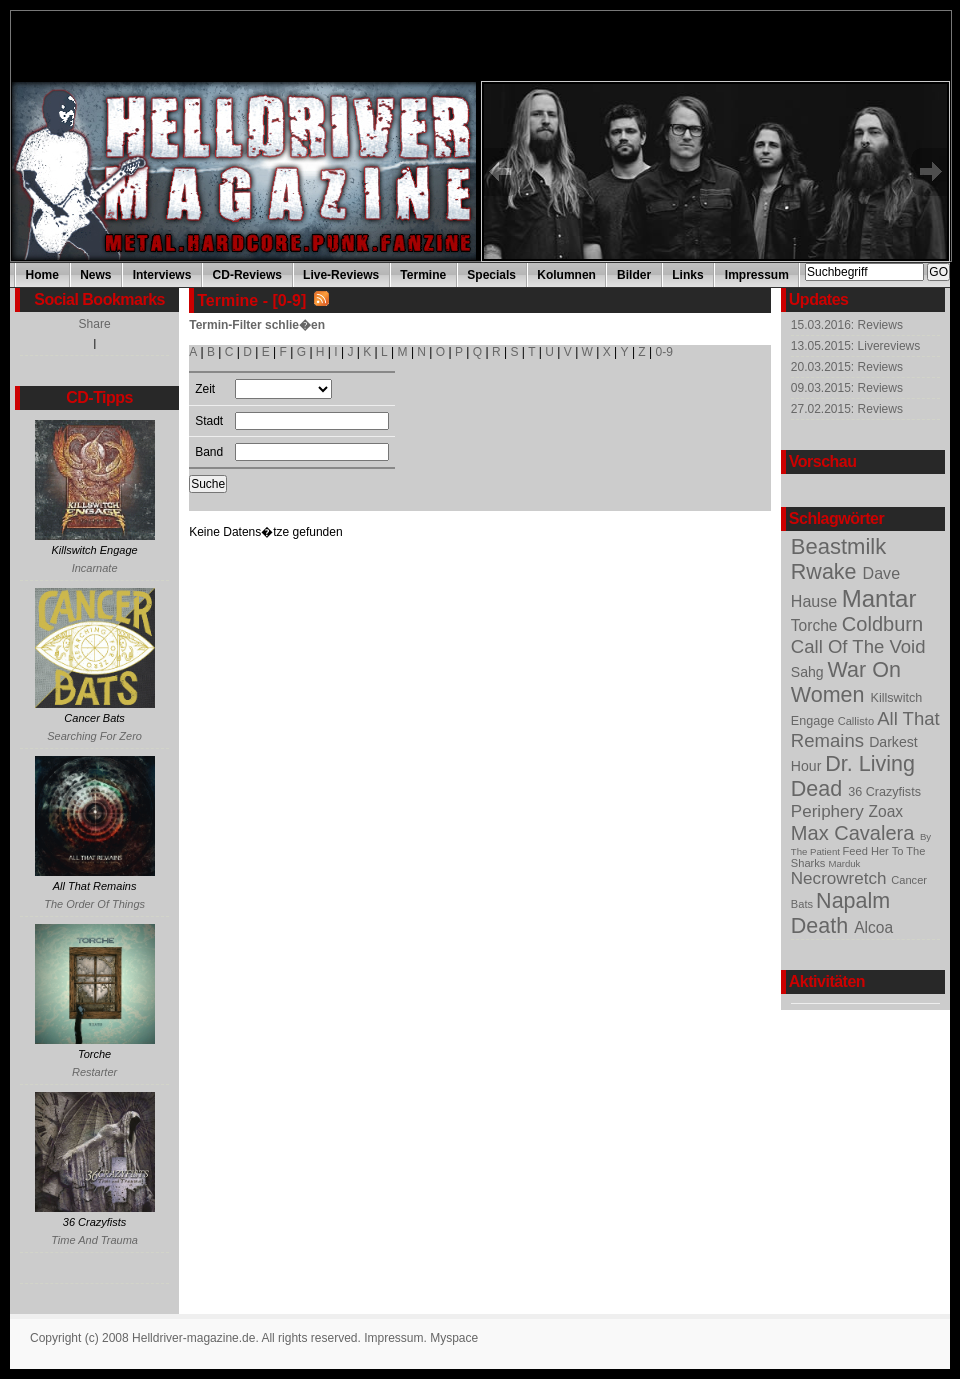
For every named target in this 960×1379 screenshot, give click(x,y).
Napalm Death (840, 913)
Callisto (857, 721)
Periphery (830, 811)
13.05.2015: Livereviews (855, 346)
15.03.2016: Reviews (847, 325)
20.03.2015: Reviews (847, 367)
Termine (423, 275)
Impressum (757, 275)
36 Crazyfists (884, 792)
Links (687, 275)
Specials (491, 275)
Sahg (809, 672)
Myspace (454, 1338)
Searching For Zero (94, 736)
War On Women (846, 682)
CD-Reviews (247, 275)
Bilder (634, 275)
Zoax (886, 811)
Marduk (844, 863)
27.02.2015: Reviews (847, 409)
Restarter (94, 1072)
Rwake (827, 572)
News (95, 275)
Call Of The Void (858, 646)
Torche (816, 625)
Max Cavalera (855, 833)
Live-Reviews (341, 275)
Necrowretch (841, 878)
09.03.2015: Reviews (847, 388)
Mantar (879, 598)
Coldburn (882, 624)
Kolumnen (566, 275)
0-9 (664, 352)
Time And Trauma (94, 1240)
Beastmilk (838, 546)
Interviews (162, 275)
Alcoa (873, 927)
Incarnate (95, 568)
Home (42, 275)
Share (95, 324)
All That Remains (865, 729)
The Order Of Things (94, 904)
